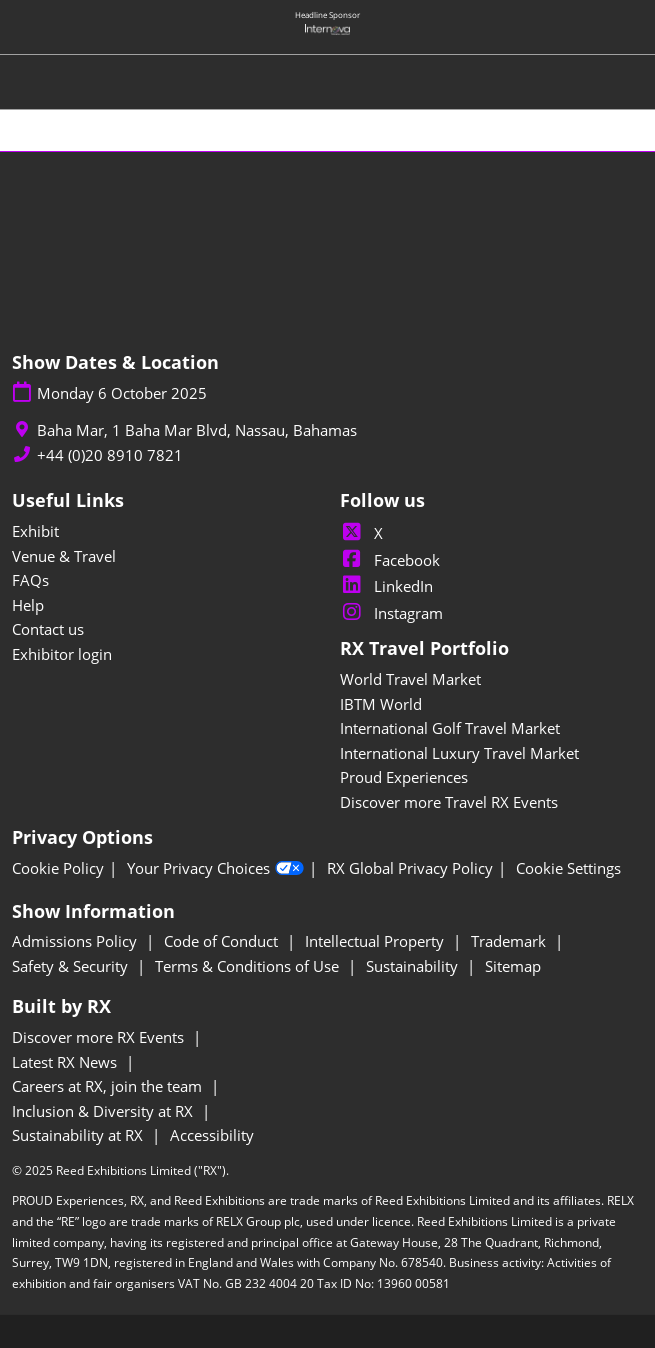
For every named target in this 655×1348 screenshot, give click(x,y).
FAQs (30, 580)
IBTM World (381, 704)
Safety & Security (72, 966)
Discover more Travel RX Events (449, 802)
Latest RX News (66, 1062)
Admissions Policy (76, 941)
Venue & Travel (64, 556)
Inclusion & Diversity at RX (104, 1111)
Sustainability (414, 966)
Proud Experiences (404, 777)
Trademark (510, 941)
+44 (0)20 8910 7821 (110, 455)
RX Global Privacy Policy (410, 868)
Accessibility (212, 1135)
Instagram (391, 613)
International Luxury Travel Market (459, 753)
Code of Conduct (223, 941)
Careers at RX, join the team (109, 1086)
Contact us (48, 629)
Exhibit (35, 531)
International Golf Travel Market (450, 728)
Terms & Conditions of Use (249, 966)
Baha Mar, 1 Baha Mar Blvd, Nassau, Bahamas (197, 430)
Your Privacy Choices (215, 869)
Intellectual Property (376, 941)
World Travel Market (410, 679)
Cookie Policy (58, 868)
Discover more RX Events (100, 1037)
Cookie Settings (568, 868)
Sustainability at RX (79, 1135)
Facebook (390, 560)
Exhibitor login (62, 654)
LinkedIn (386, 586)
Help (28, 605)
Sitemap (513, 966)
